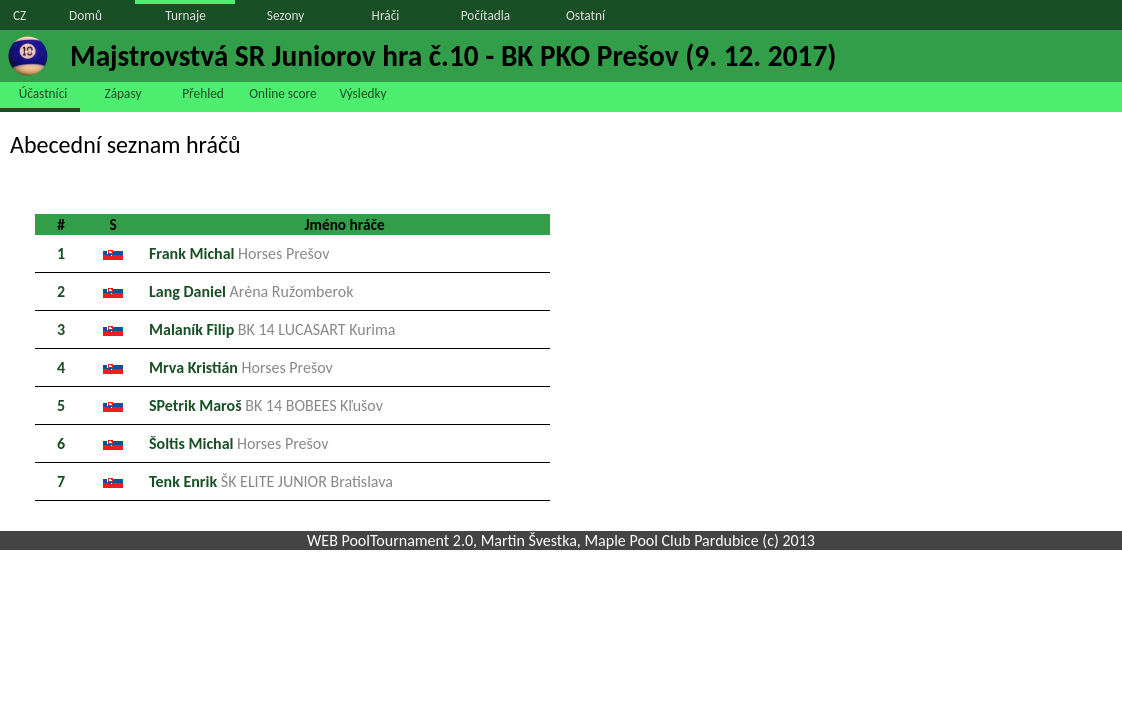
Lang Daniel (251, 291)
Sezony (285, 15)
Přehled (203, 93)
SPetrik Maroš (266, 405)
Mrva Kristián (241, 367)
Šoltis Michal (238, 443)
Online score (282, 93)
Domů (85, 15)
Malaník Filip (272, 329)
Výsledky (362, 93)
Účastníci (43, 93)
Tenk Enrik (271, 481)
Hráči (386, 15)
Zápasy (123, 93)
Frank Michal (239, 253)
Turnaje (185, 15)
